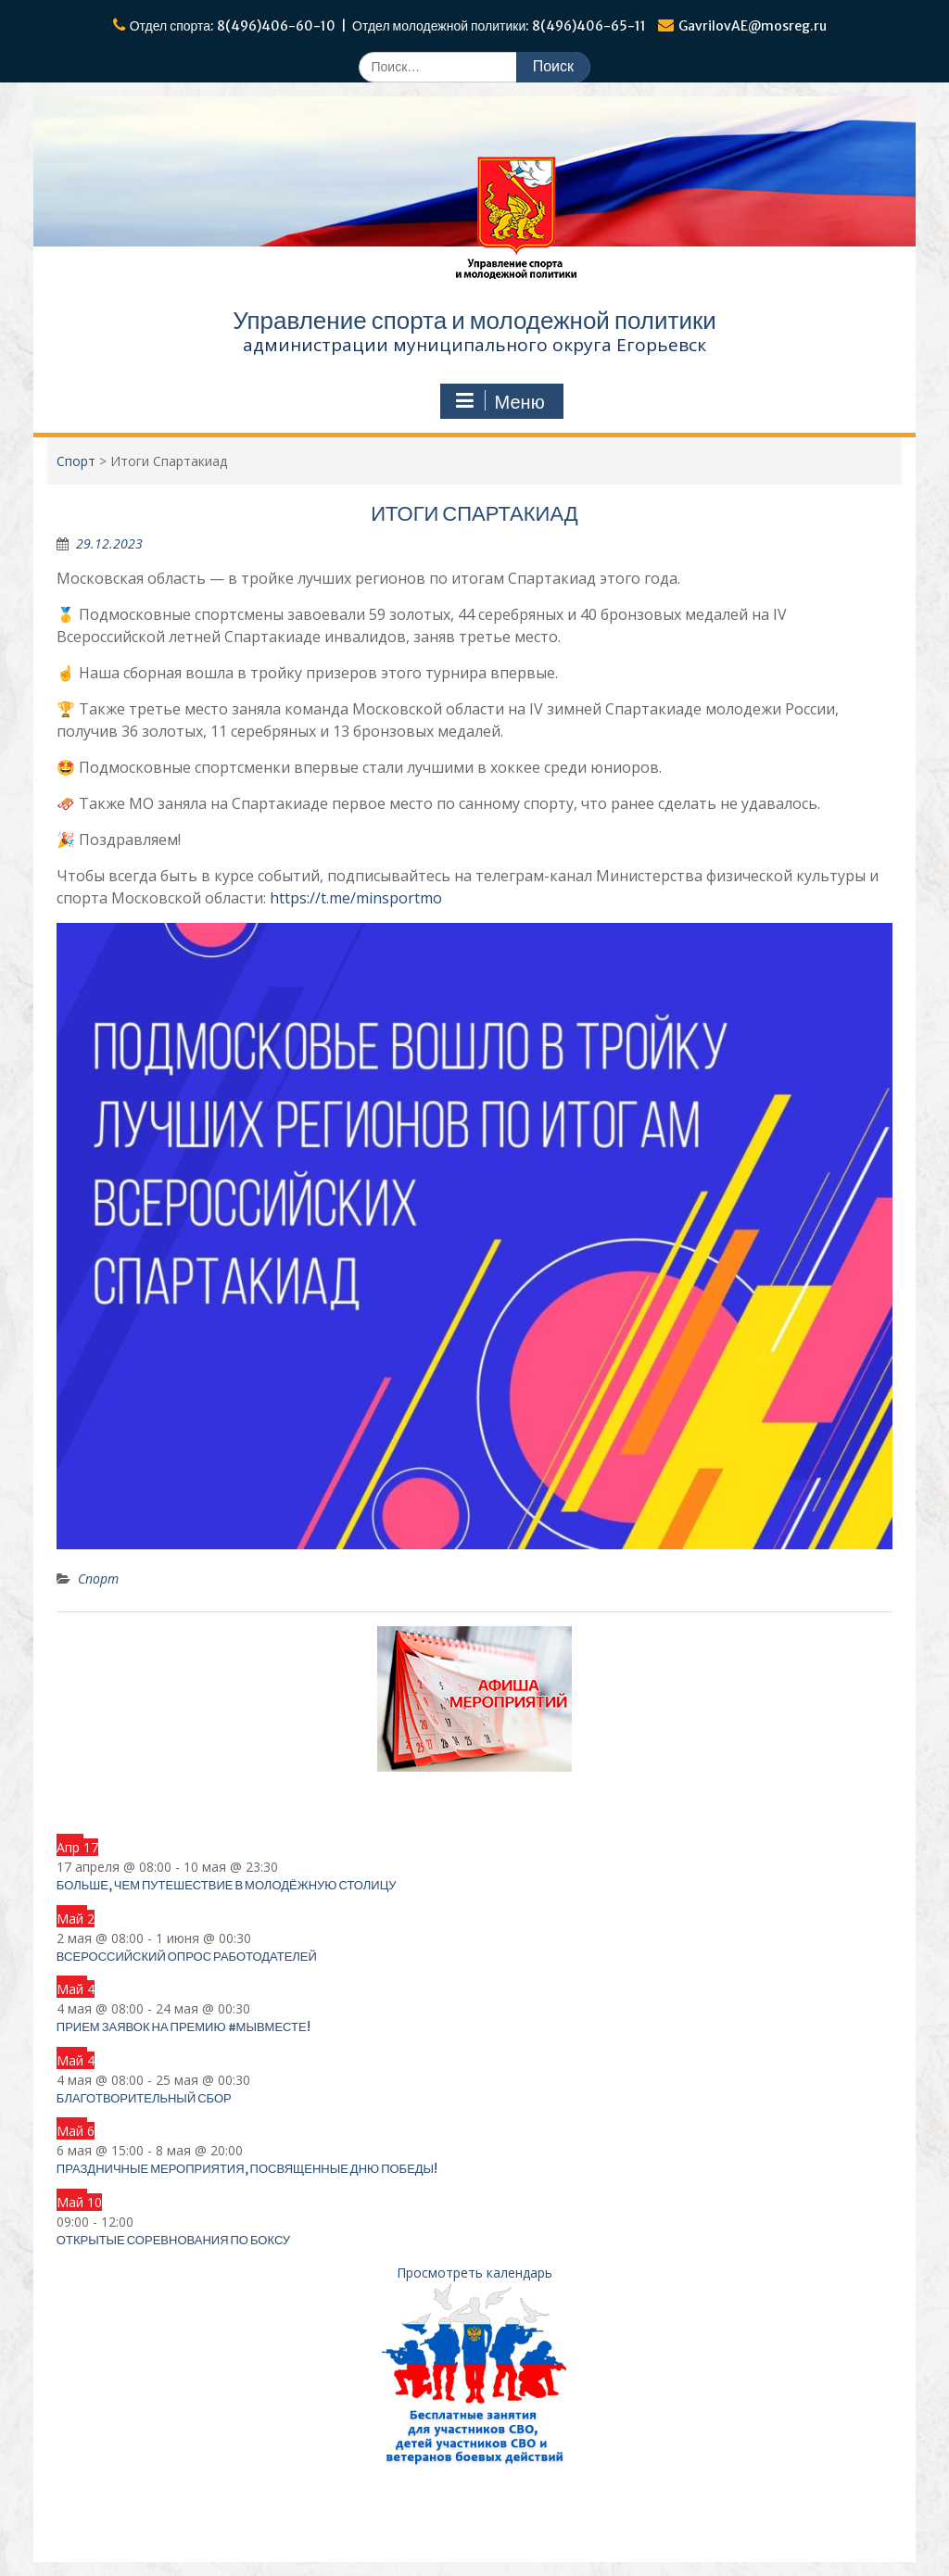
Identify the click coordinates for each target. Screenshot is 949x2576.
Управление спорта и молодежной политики (474, 320)
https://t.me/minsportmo (356, 898)
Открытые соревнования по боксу (173, 2240)
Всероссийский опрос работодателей (187, 1956)
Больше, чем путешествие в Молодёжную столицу (227, 1885)
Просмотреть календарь (474, 2272)
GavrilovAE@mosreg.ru (752, 26)
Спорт (98, 1578)
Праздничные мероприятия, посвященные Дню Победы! (247, 2169)
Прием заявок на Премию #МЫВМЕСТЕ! (183, 2027)
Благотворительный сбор (144, 2098)
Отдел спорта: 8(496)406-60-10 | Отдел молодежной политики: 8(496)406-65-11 (388, 26)
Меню (499, 401)
